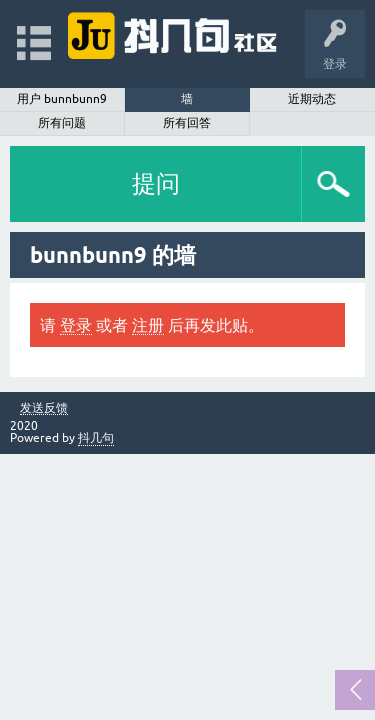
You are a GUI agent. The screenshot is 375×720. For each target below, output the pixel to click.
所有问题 (62, 123)
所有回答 (187, 123)
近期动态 (312, 99)
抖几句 (96, 438)
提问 (156, 183)
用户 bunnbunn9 (62, 99)
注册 (148, 325)
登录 (76, 325)
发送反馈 (44, 408)
